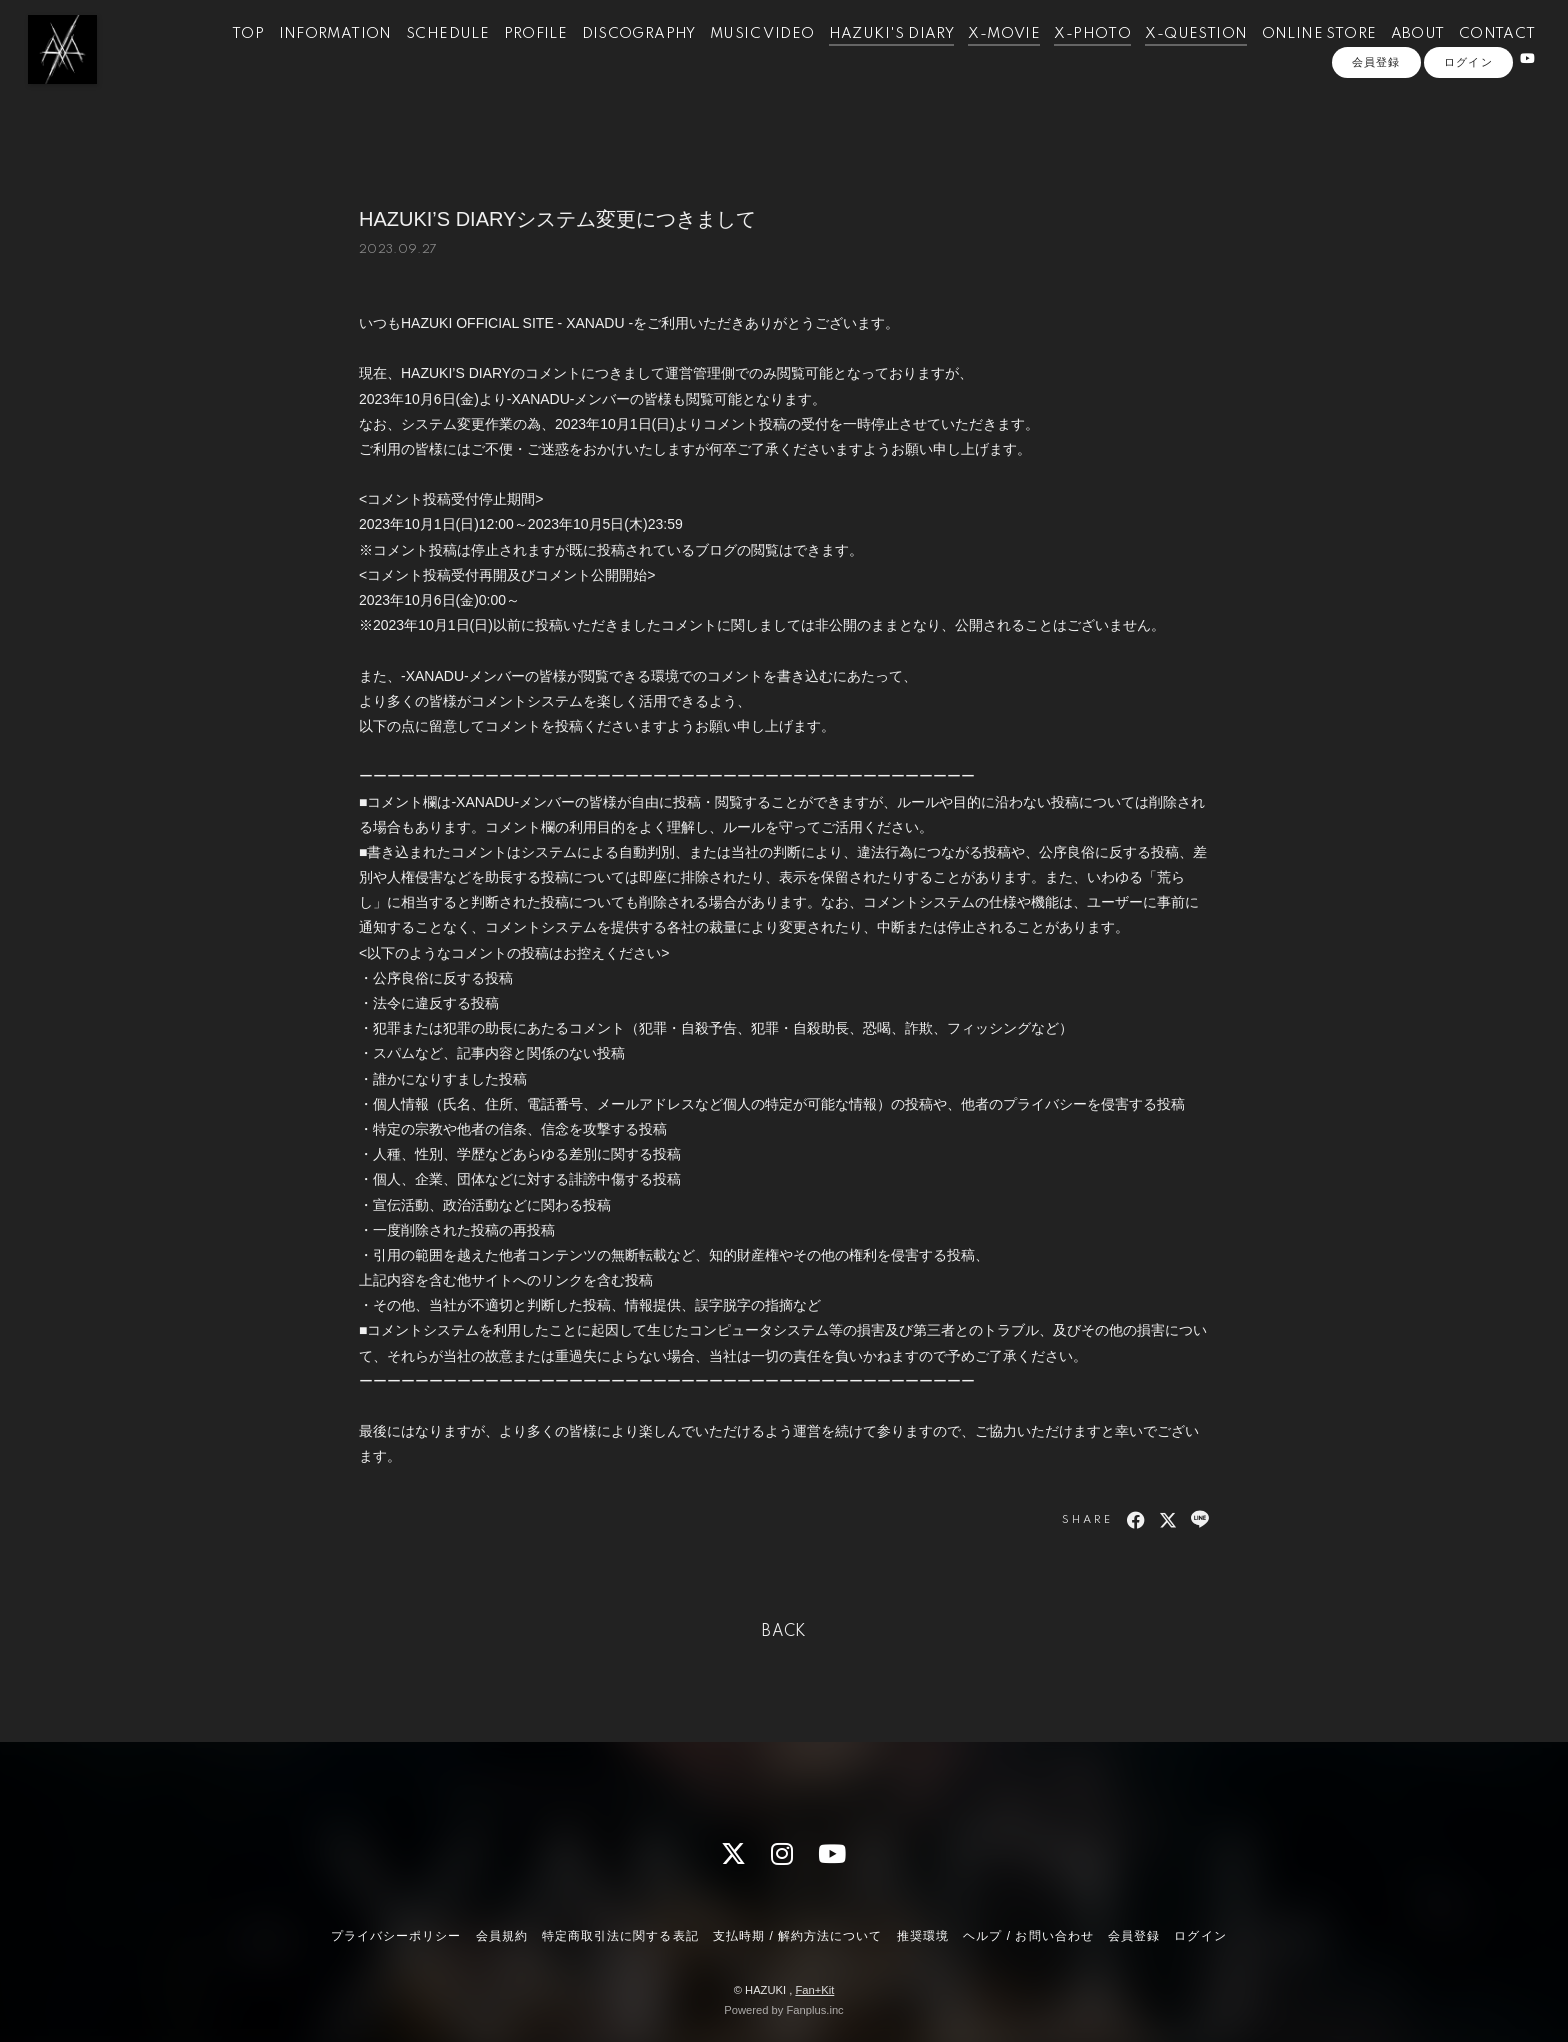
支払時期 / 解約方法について (798, 1936)
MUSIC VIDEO (737, 58)
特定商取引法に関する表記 (620, 1936)
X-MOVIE (979, 58)
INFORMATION (310, 58)
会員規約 (502, 1936)
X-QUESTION (1171, 58)
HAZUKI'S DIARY (866, 58)
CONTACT (1472, 58)
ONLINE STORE (1294, 58)
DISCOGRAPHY (614, 58)
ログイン (1468, 117)
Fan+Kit (814, 1990)
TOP (223, 58)
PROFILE (511, 58)
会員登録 (1376, 117)
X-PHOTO (1067, 58)
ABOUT (1393, 58)
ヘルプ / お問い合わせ (1028, 1936)
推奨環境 (923, 1936)
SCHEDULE (422, 58)
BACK (784, 1632)
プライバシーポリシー (396, 1936)
